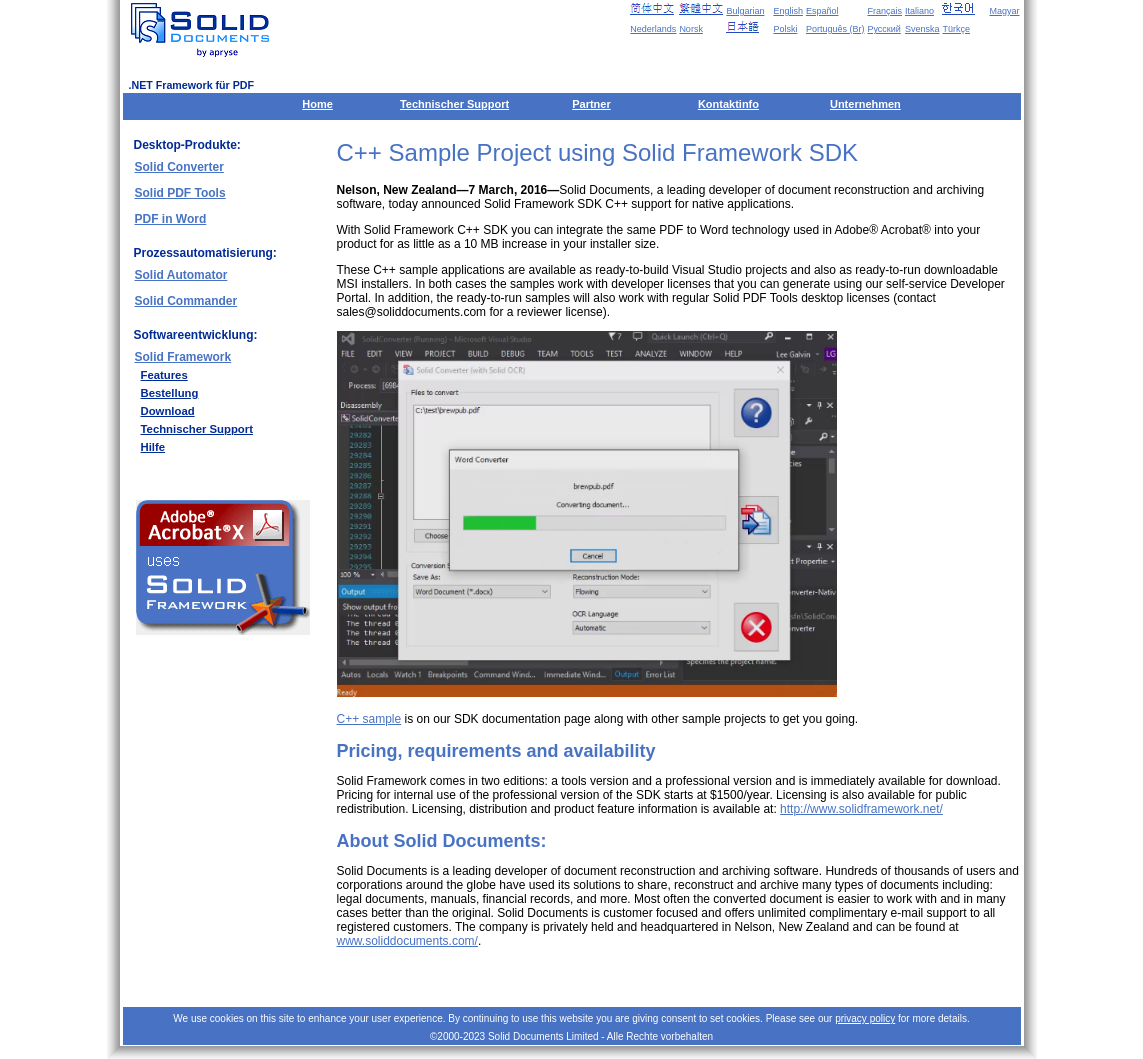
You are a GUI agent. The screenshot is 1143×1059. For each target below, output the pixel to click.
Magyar (1004, 11)
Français (884, 11)
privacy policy (865, 1018)
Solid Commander (186, 301)
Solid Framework (183, 357)
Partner (591, 104)
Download (168, 411)
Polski (785, 29)
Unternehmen (865, 104)
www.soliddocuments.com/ (407, 941)
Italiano (919, 11)
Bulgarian (745, 11)
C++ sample (369, 719)
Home (317, 104)
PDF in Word (171, 219)
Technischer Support (454, 104)
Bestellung (170, 393)
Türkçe (956, 29)
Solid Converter (179, 167)
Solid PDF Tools (180, 193)
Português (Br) (835, 29)
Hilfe (153, 447)
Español (822, 11)
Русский (883, 29)
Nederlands (653, 29)
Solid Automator (181, 275)
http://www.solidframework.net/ (861, 809)
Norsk (691, 29)
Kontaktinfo (728, 104)
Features (164, 375)
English (788, 11)
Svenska (922, 29)
